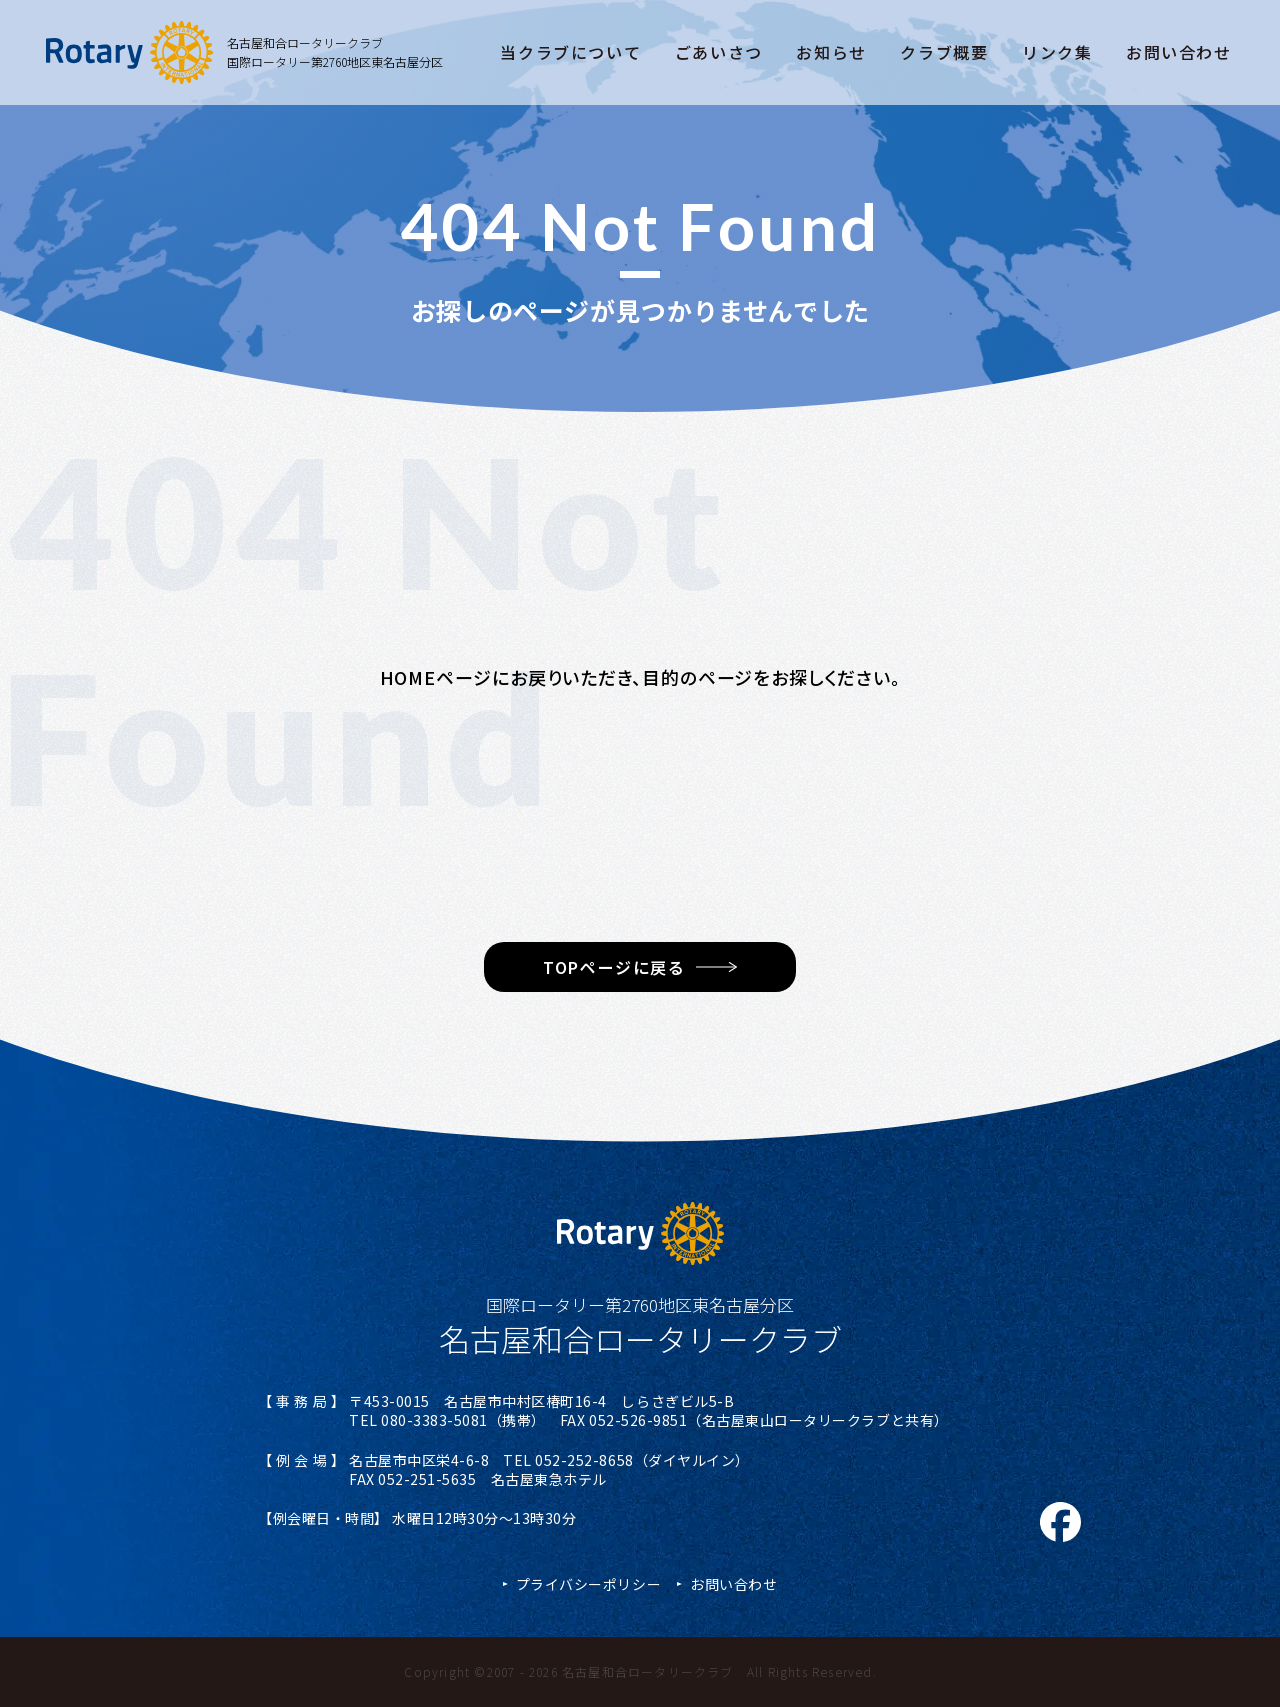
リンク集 (1057, 52)
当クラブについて (570, 52)
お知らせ (831, 52)
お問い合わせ (1179, 52)
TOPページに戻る (614, 967)
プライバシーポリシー (588, 1584)
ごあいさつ (719, 52)
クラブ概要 (944, 52)
